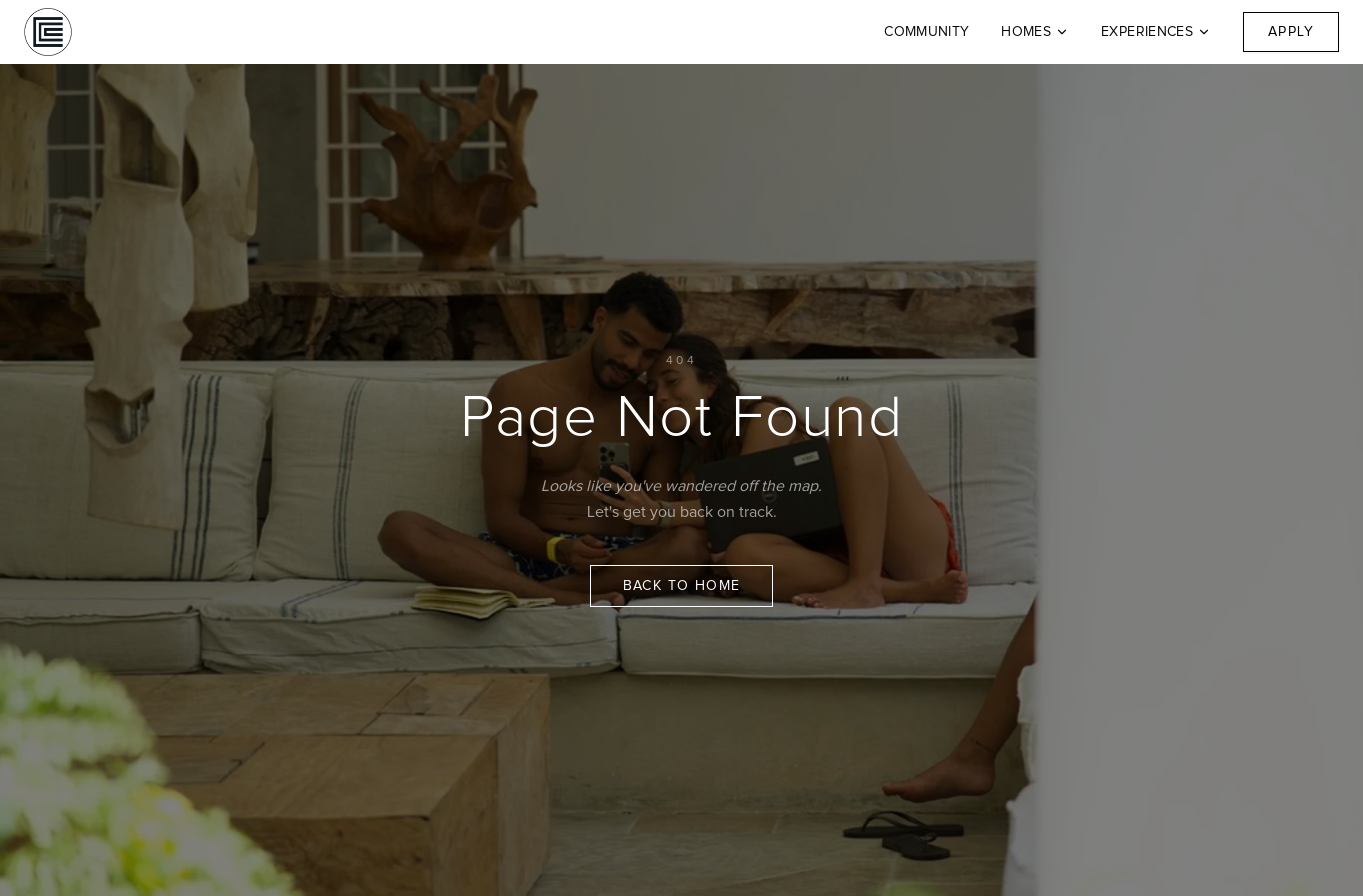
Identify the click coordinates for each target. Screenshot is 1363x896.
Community (926, 32)
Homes (1035, 32)
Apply (1291, 32)
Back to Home (682, 586)
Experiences (1156, 32)
